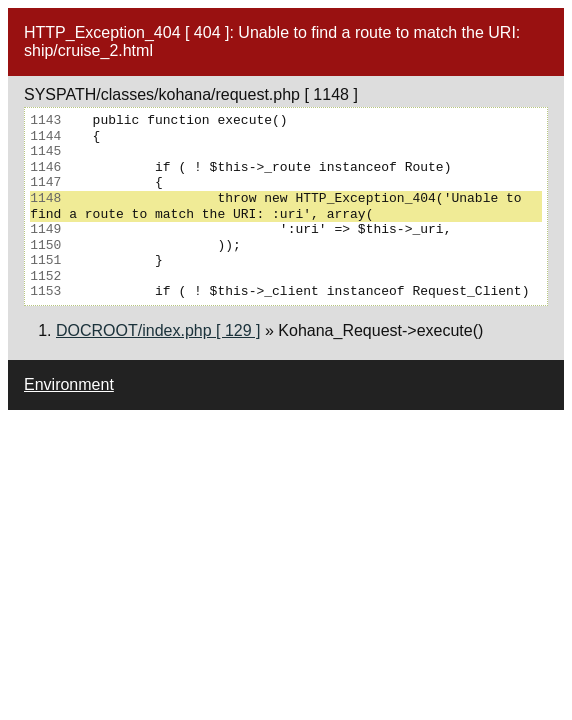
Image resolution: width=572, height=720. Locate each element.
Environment (69, 384)
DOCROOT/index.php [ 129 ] (158, 330)
